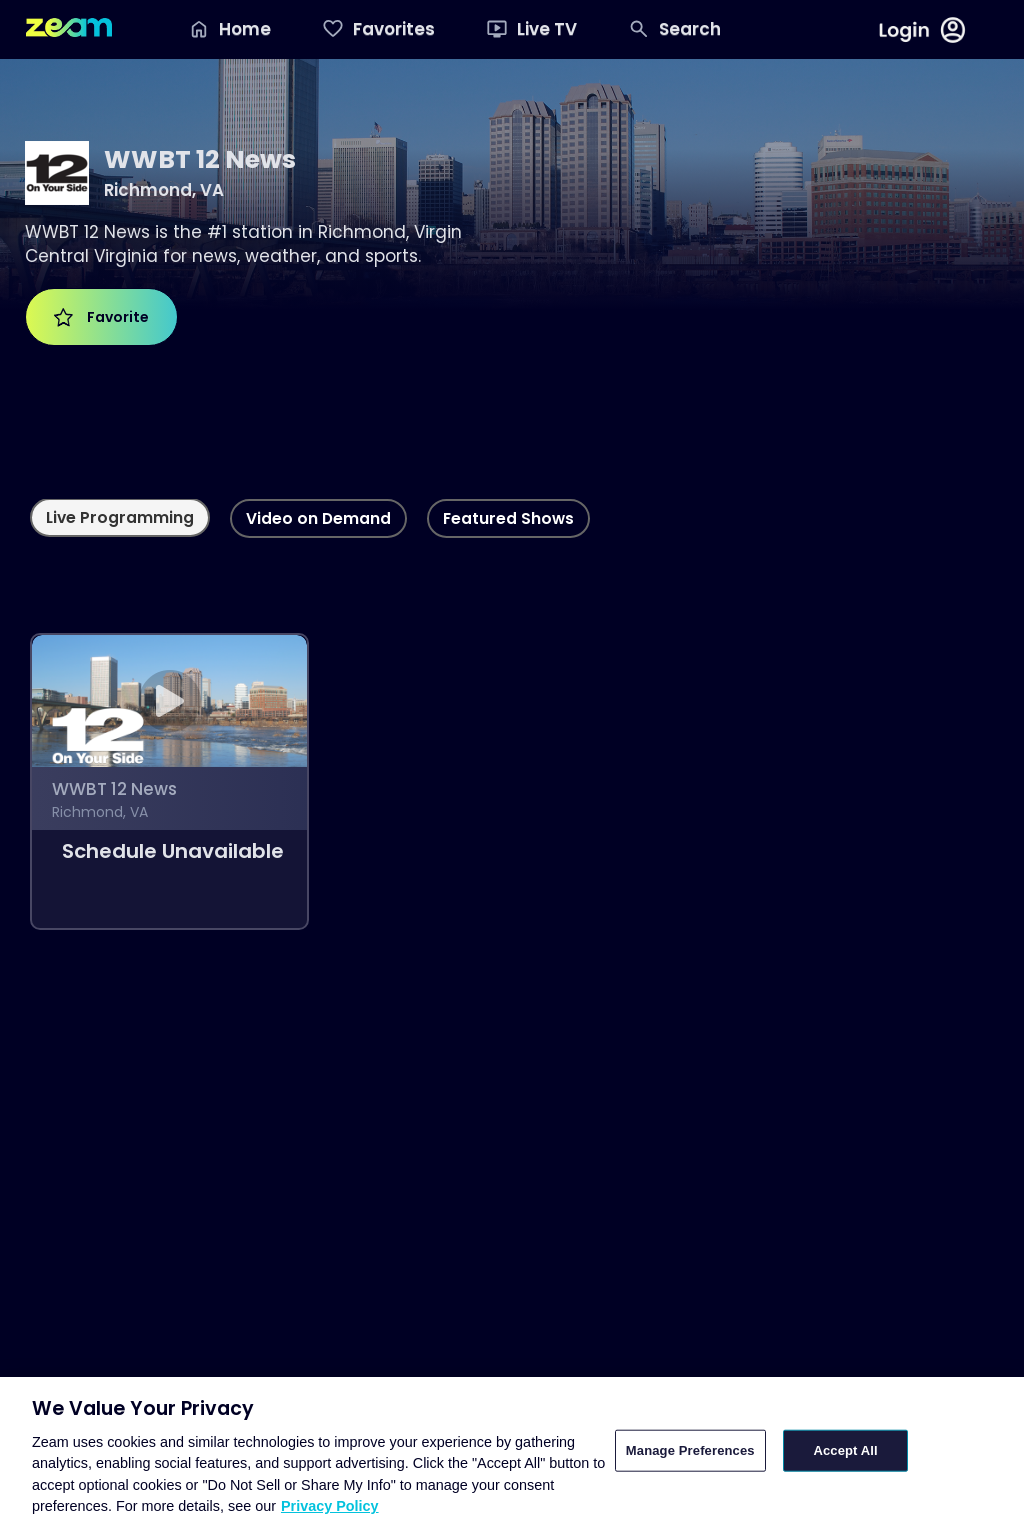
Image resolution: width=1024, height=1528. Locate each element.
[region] (512, 1452)
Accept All (845, 1450)
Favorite (101, 317)
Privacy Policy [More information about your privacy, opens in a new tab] (330, 1506)
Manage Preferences (690, 1450)
